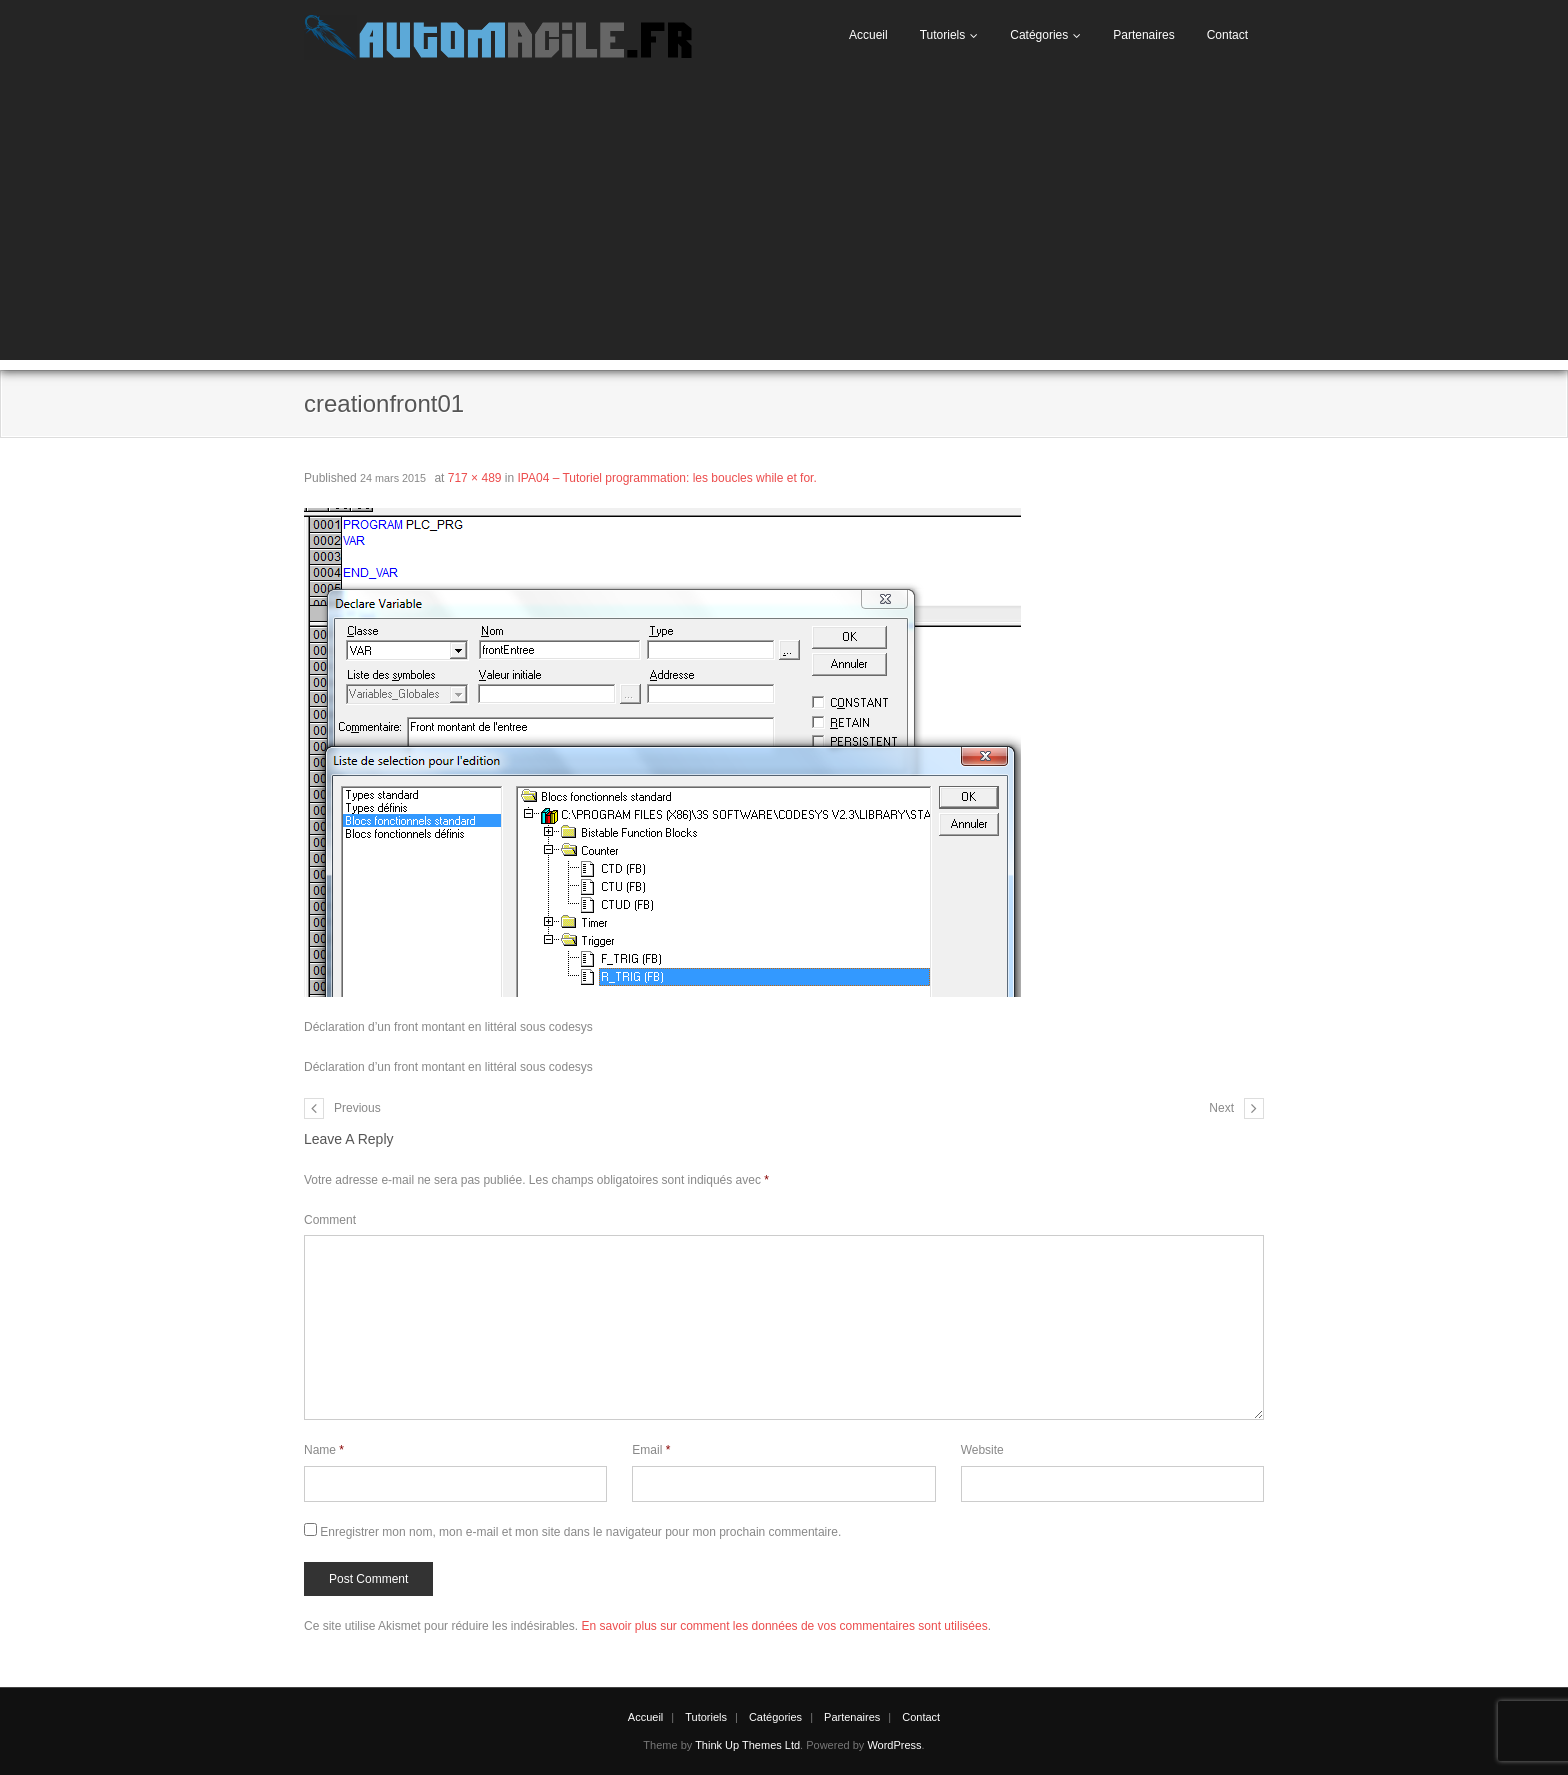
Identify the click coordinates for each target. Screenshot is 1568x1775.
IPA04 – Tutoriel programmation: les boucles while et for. (667, 478)
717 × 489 (475, 478)
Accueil (868, 35)
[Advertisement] (784, 220)
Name (324, 1450)
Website (982, 1450)
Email (651, 1450)
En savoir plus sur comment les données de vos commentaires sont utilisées (784, 1626)
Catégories (1039, 35)
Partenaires (1143, 35)
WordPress (894, 1745)
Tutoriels (943, 35)
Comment (330, 1220)
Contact (1227, 35)
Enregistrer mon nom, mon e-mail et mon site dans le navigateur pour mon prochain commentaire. (580, 1532)
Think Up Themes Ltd (747, 1745)
